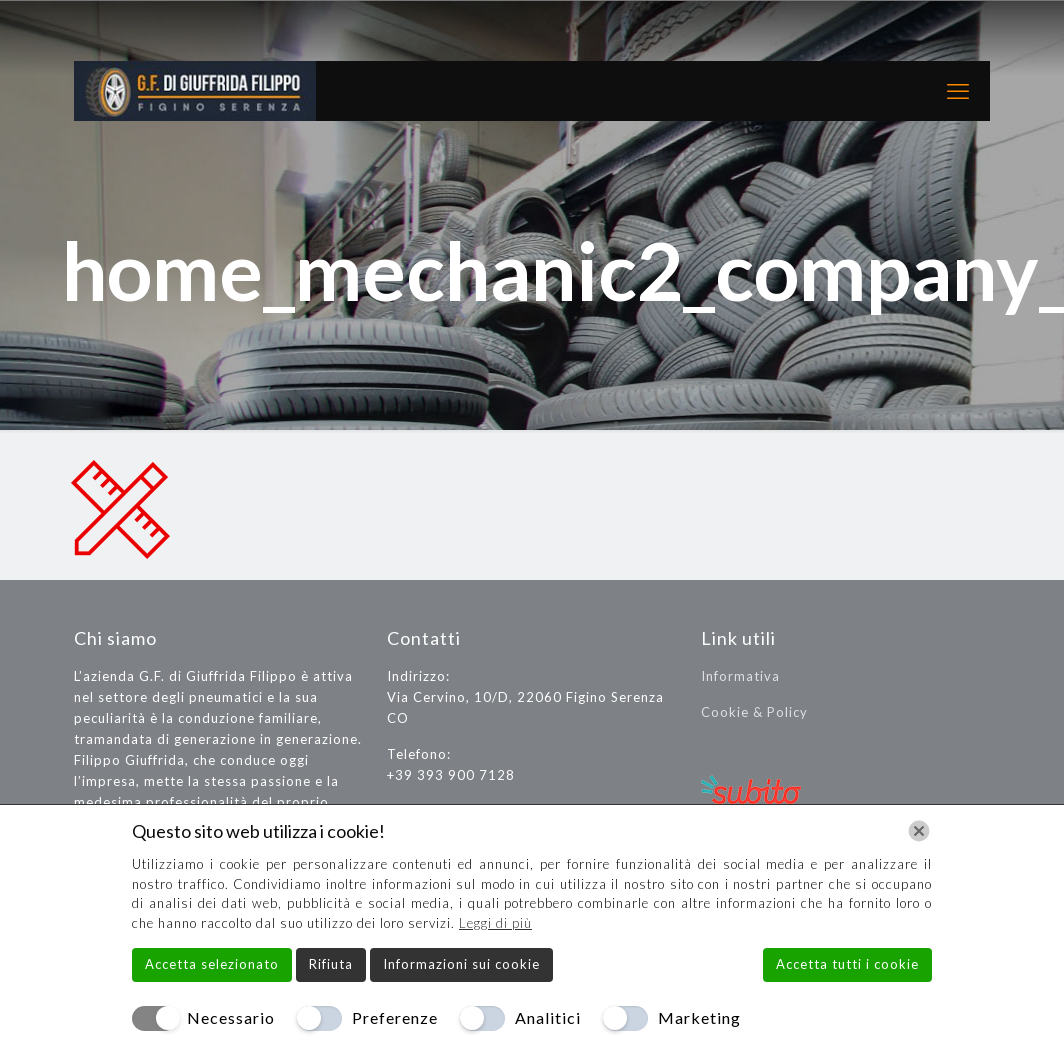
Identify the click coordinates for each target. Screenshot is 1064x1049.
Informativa (740, 676)
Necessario (231, 1017)
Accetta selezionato (212, 964)
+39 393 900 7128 (451, 775)
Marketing (699, 1017)
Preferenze (395, 1017)
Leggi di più (495, 923)
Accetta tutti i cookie (847, 964)
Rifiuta (331, 964)
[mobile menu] (958, 91)
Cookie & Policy (754, 712)
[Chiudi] (919, 831)
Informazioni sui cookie (461, 964)
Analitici (548, 1017)
